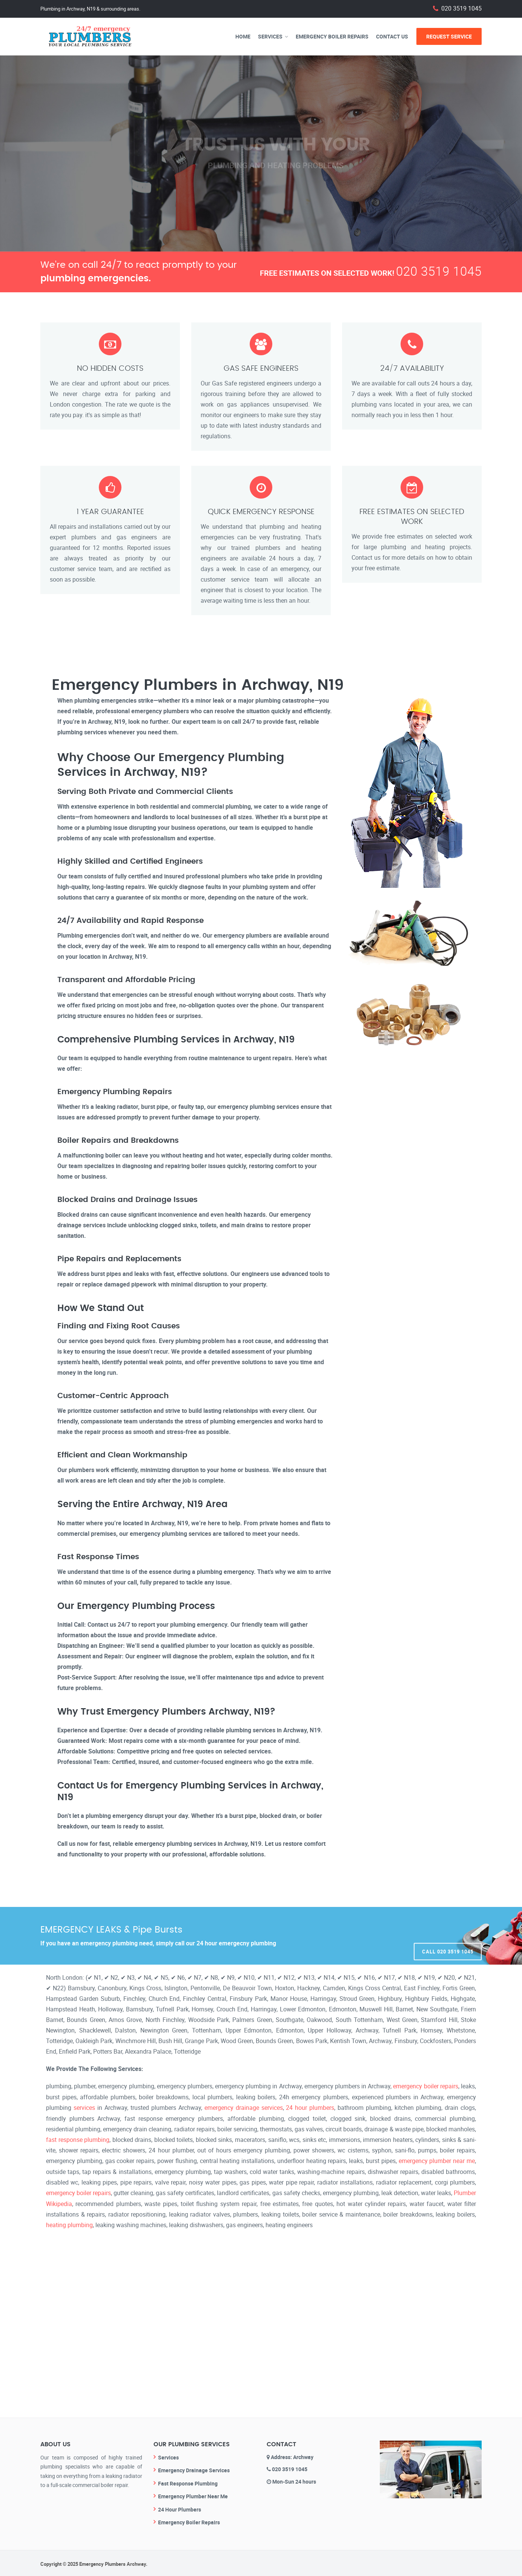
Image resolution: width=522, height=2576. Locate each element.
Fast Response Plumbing (188, 2481)
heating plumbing (69, 2223)
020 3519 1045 (461, 8)
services (84, 2107)
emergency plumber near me (437, 2160)
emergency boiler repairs (425, 2086)
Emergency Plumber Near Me (193, 2494)
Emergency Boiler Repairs (332, 36)
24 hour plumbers (310, 2107)
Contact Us (392, 36)
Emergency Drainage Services (194, 2468)
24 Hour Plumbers (179, 2507)
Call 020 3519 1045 (447, 1936)
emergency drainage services (243, 2107)
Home (242, 36)
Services (270, 36)
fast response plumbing (77, 2139)
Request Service (449, 36)
